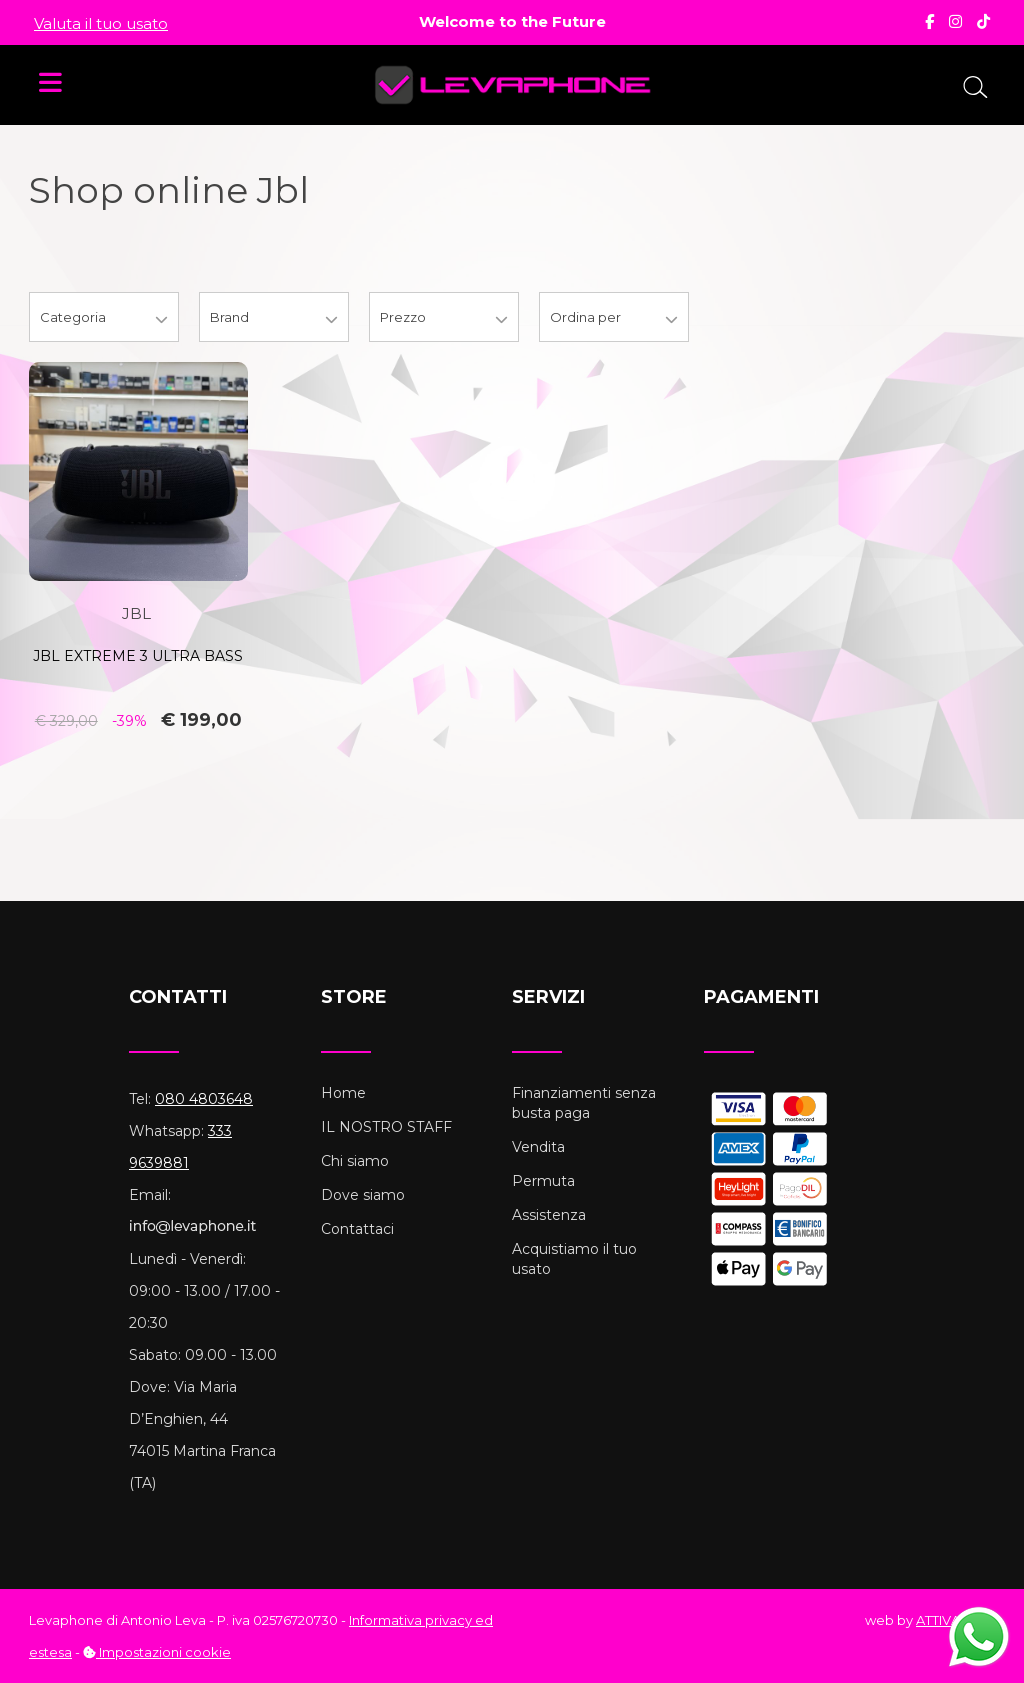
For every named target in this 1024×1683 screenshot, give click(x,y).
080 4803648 (204, 1099)
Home (343, 1093)
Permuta (543, 1181)
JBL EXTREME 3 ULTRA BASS (138, 656)
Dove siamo (363, 1195)
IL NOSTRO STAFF (386, 1127)
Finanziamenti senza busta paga (584, 1103)
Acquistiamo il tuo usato (574, 1259)
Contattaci (357, 1229)
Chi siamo (355, 1161)
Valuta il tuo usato (101, 23)
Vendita (538, 1147)
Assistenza (549, 1215)
